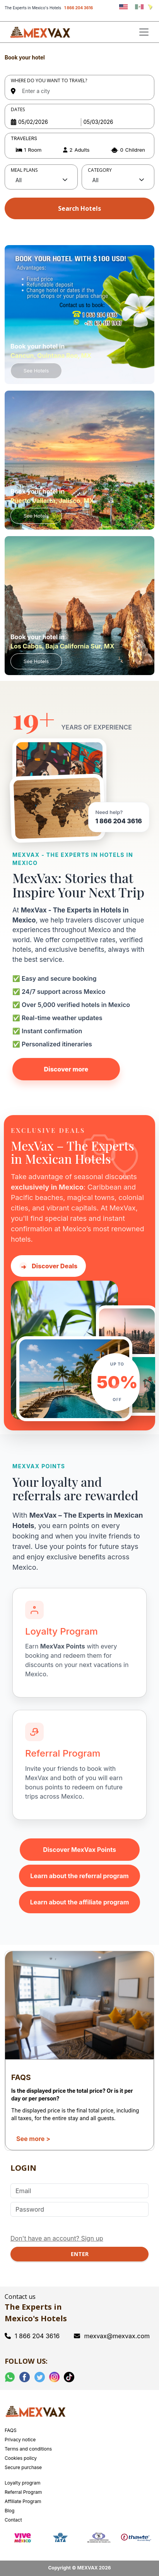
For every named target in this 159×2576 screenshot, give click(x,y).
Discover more (66, 1069)
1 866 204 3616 (78, 7)
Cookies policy (21, 2458)
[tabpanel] (79, 137)
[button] (79, 150)
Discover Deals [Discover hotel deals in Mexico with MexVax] (48, 1266)
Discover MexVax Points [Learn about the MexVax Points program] (79, 1849)
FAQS (11, 2430)
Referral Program (23, 2492)
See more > (33, 2139)
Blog (9, 2510)
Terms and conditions (28, 2449)
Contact (13, 2520)
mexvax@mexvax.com (112, 2336)
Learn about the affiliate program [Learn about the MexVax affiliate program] (79, 1902)
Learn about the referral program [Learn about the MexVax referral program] (79, 1876)
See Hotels (36, 371)
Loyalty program (23, 2483)
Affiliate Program (23, 2501)
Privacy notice (20, 2439)
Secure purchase (23, 2467)
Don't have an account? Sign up (56, 2238)
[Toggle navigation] (143, 32)
